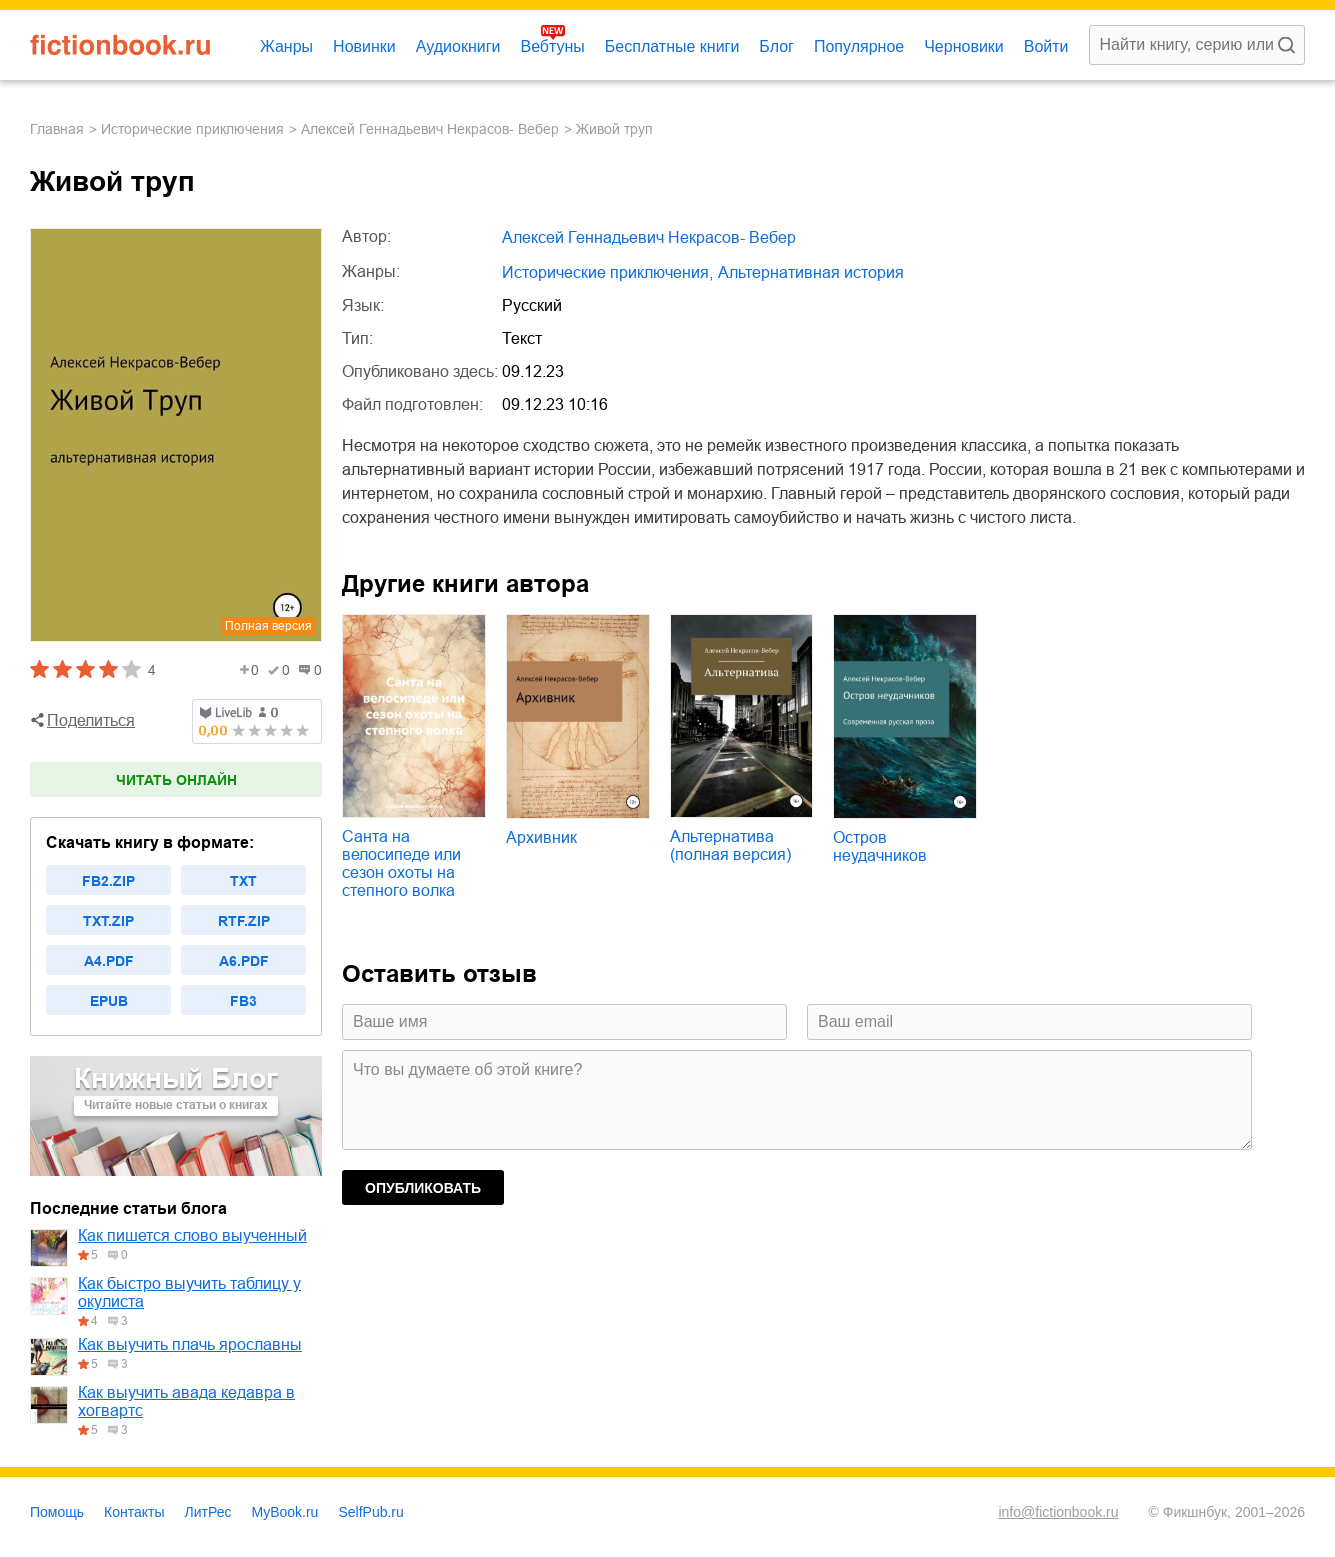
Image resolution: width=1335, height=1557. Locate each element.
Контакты (134, 1512)
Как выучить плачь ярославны (190, 1344)
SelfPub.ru (370, 1512)
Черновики (964, 46)
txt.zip (108, 921)
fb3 (243, 1001)
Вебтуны (552, 46)
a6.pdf (244, 961)
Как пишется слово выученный (192, 1235)
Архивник (541, 837)
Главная (57, 129)
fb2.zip (108, 881)
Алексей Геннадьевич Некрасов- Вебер (430, 129)
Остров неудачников (880, 846)
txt (243, 881)
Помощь (57, 1512)
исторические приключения (192, 129)
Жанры (286, 46)
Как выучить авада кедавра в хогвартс (186, 1401)
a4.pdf (109, 961)
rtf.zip (244, 921)
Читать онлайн (176, 780)
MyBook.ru (285, 1512)
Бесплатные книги (672, 46)
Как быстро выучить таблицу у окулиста (189, 1292)
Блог (776, 46)
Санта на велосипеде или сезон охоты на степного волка (401, 863)
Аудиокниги (458, 46)
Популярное (859, 46)
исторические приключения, (607, 272)
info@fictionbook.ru (1058, 1512)
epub (109, 1001)
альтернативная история (811, 272)
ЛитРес (208, 1512)
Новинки (364, 46)
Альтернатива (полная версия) (730, 845)
